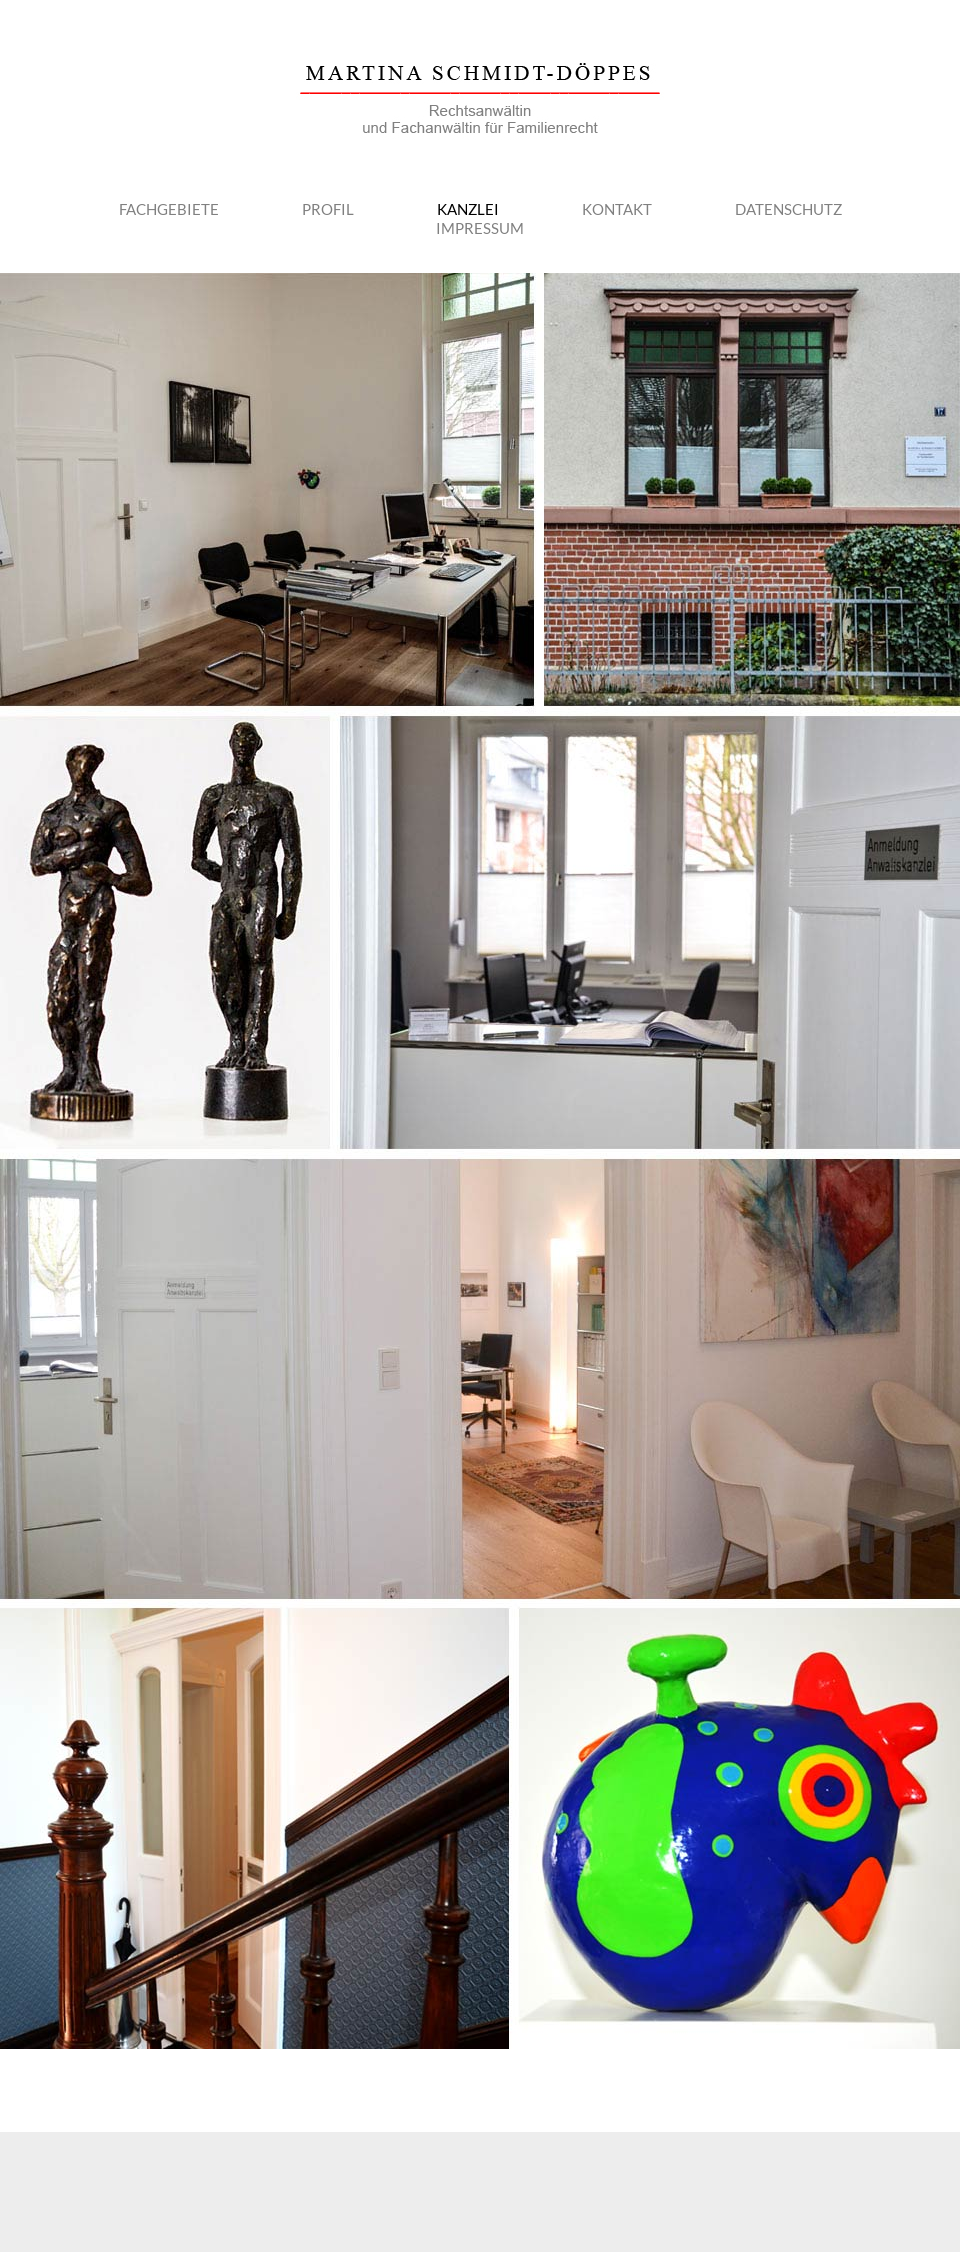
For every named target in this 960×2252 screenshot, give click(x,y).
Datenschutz (788, 209)
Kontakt (617, 209)
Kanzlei (468, 209)
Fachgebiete (169, 209)
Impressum (480, 228)
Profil (328, 209)
